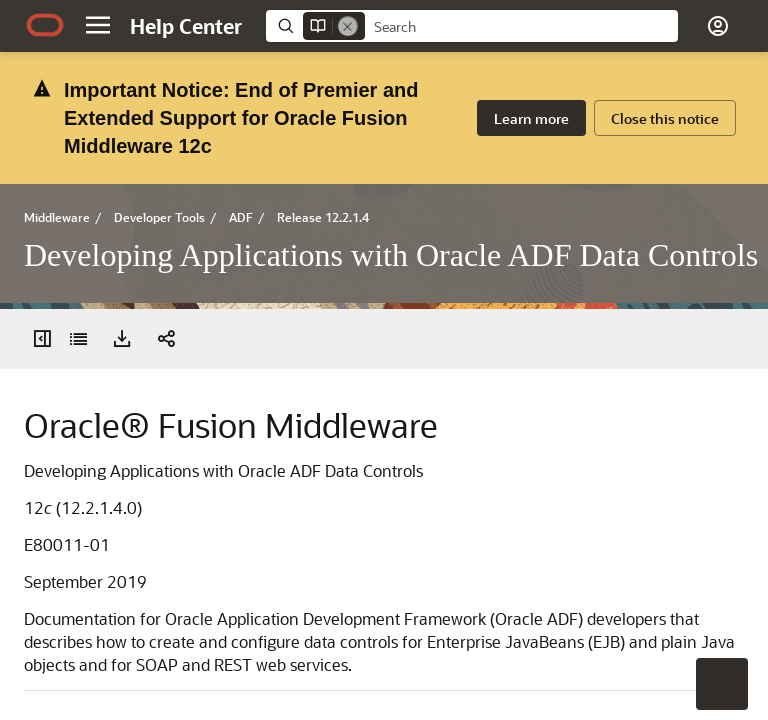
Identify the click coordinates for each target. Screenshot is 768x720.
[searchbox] (521, 27)
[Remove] (348, 26)
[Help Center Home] (186, 26)
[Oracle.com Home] (45, 25)
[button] (98, 25)
